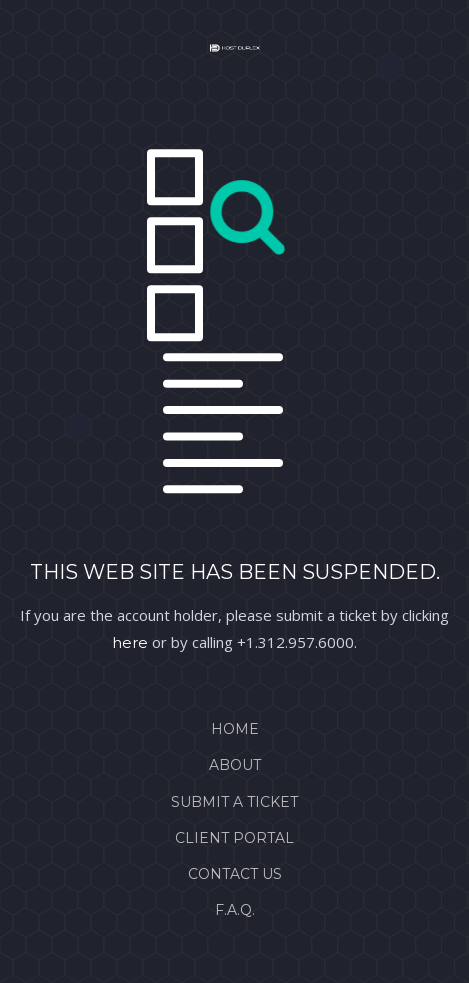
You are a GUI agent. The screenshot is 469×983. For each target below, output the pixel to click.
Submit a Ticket (234, 802)
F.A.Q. (235, 910)
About (235, 765)
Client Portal (234, 838)
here (130, 642)
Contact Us (235, 874)
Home (235, 729)
